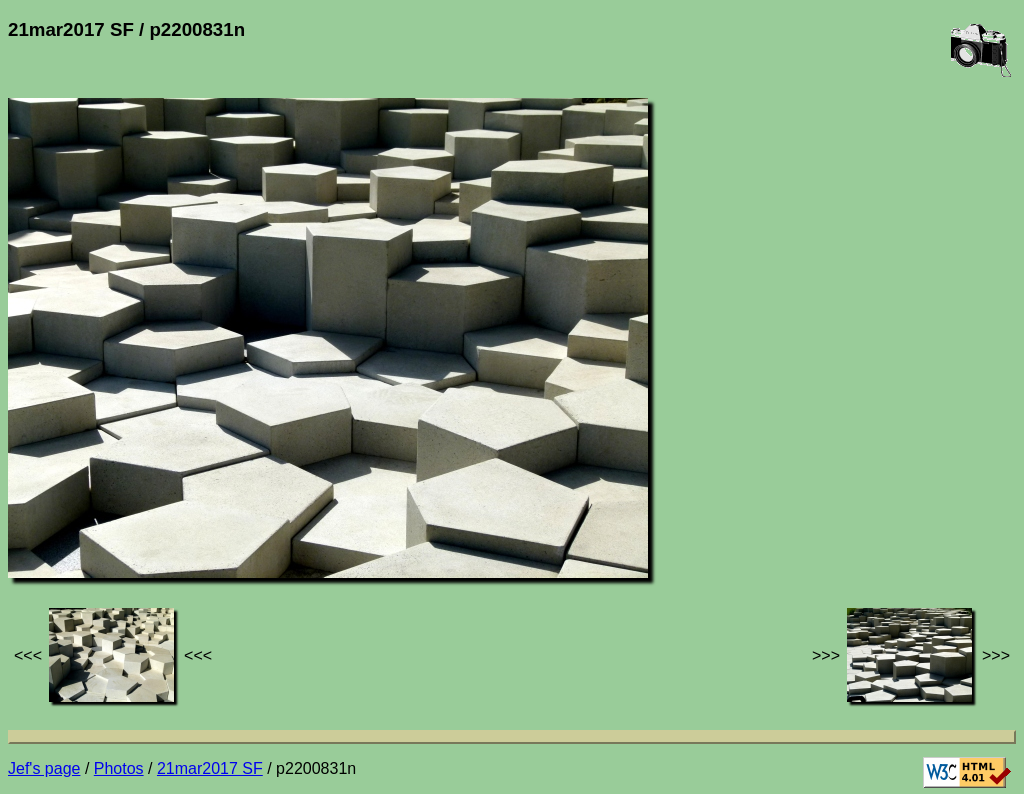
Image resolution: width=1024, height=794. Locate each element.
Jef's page (44, 768)
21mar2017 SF (210, 768)
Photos (119, 768)
